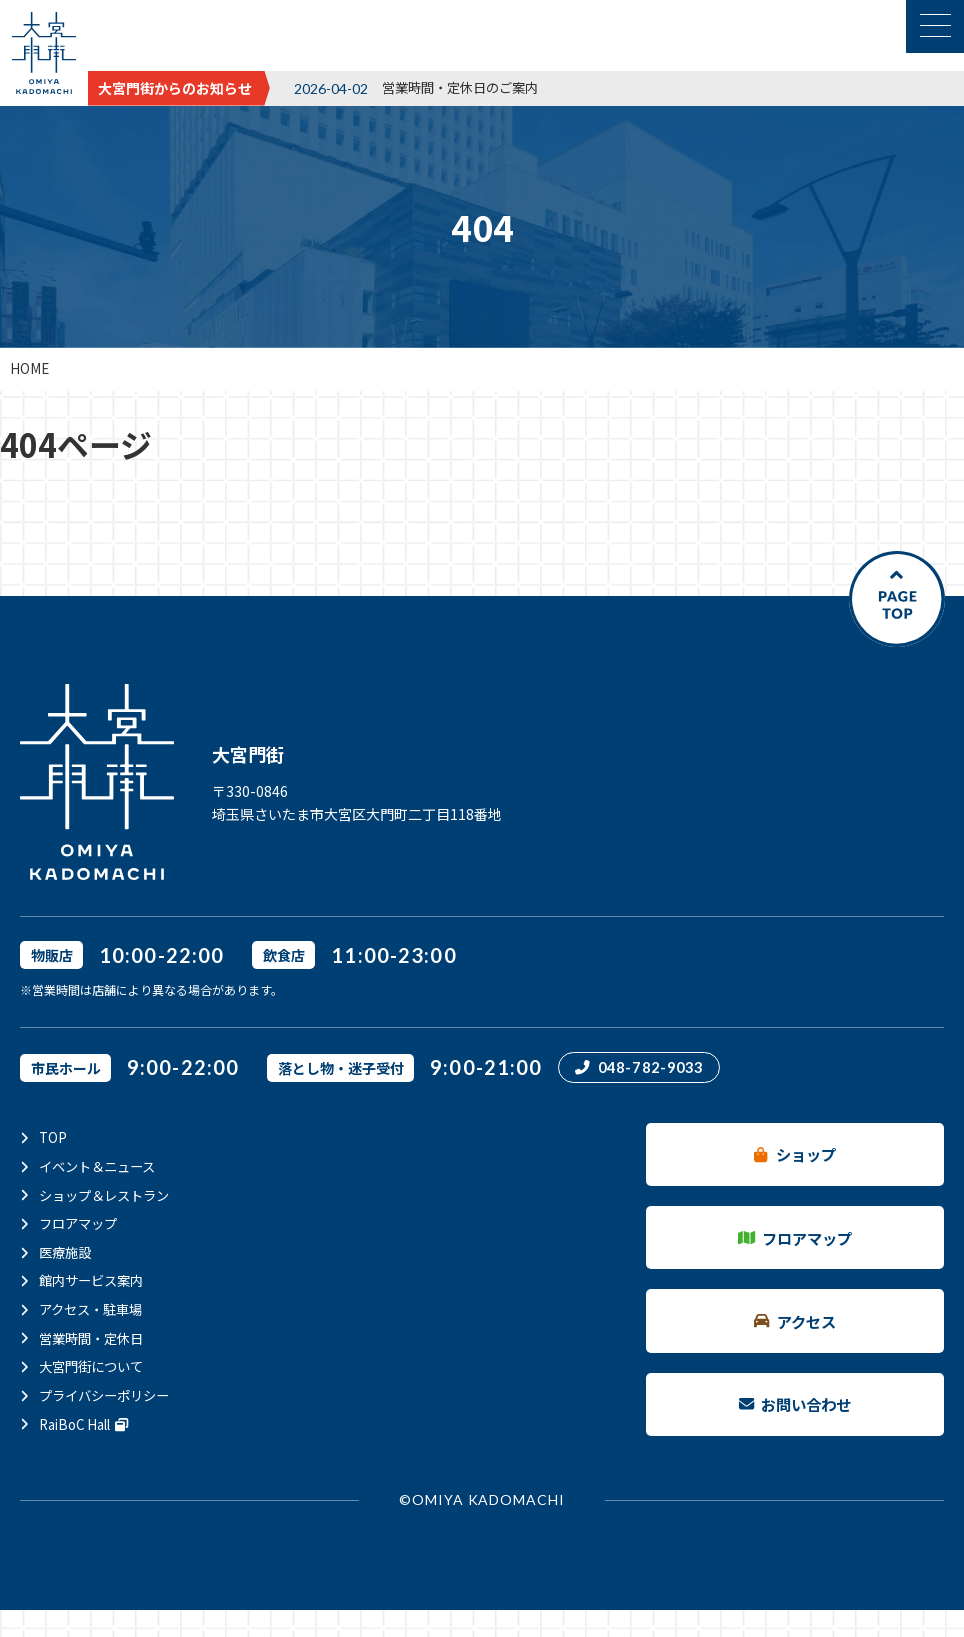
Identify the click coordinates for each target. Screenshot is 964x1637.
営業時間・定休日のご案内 (466, 87)
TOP (53, 1139)
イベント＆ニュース (101, 1167)
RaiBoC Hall (88, 1419)
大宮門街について (95, 1363)
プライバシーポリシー (109, 1391)
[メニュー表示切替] (935, 26)
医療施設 (67, 1251)
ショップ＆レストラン (109, 1195)
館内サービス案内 (95, 1279)
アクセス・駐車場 (94, 1307)
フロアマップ (81, 1223)
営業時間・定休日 (95, 1335)
